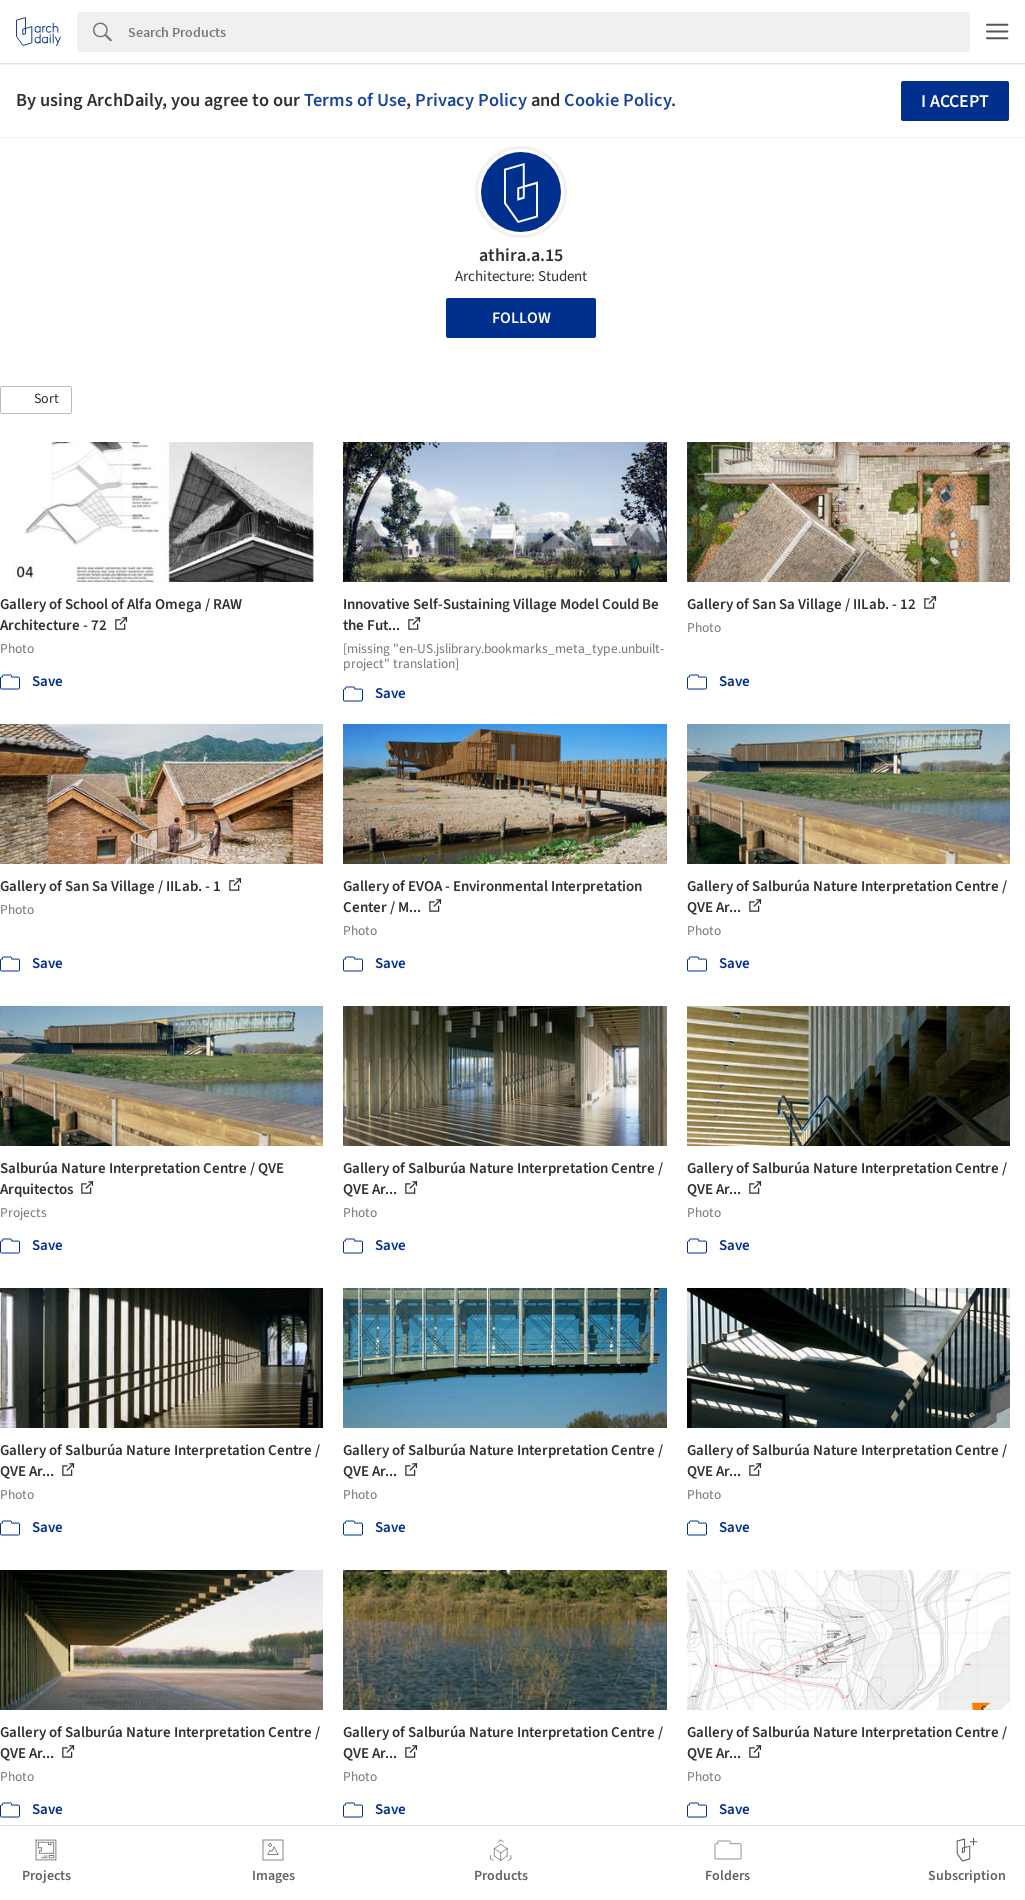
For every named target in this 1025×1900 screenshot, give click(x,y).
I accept (955, 101)
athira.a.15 (521, 255)
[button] (36, 400)
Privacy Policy (471, 100)
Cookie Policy (617, 100)
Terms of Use (355, 100)
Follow (521, 318)
